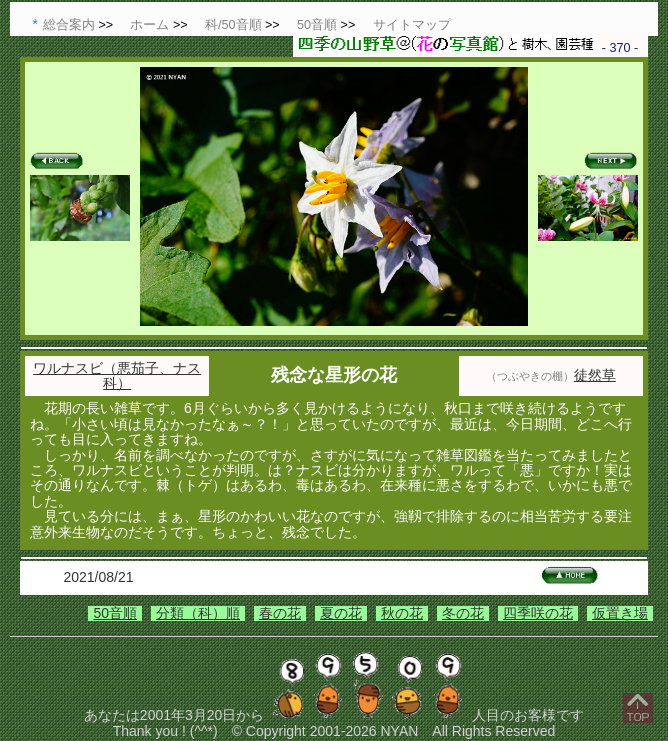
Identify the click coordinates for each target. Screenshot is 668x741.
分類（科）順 (198, 613)
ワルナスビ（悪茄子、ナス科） (117, 375)
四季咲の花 (538, 613)
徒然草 (595, 375)
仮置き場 (620, 613)
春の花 (280, 613)
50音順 (115, 613)
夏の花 (341, 613)
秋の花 (402, 613)
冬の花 (463, 613)
